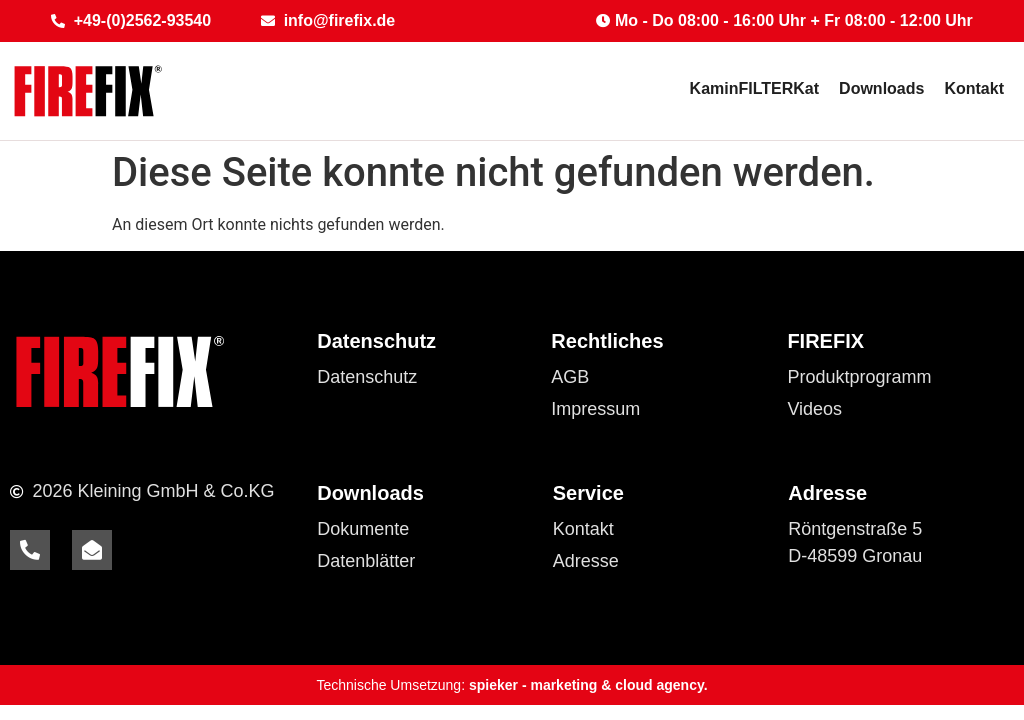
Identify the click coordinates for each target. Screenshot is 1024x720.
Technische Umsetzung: (511, 685)
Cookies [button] (349, 409)
